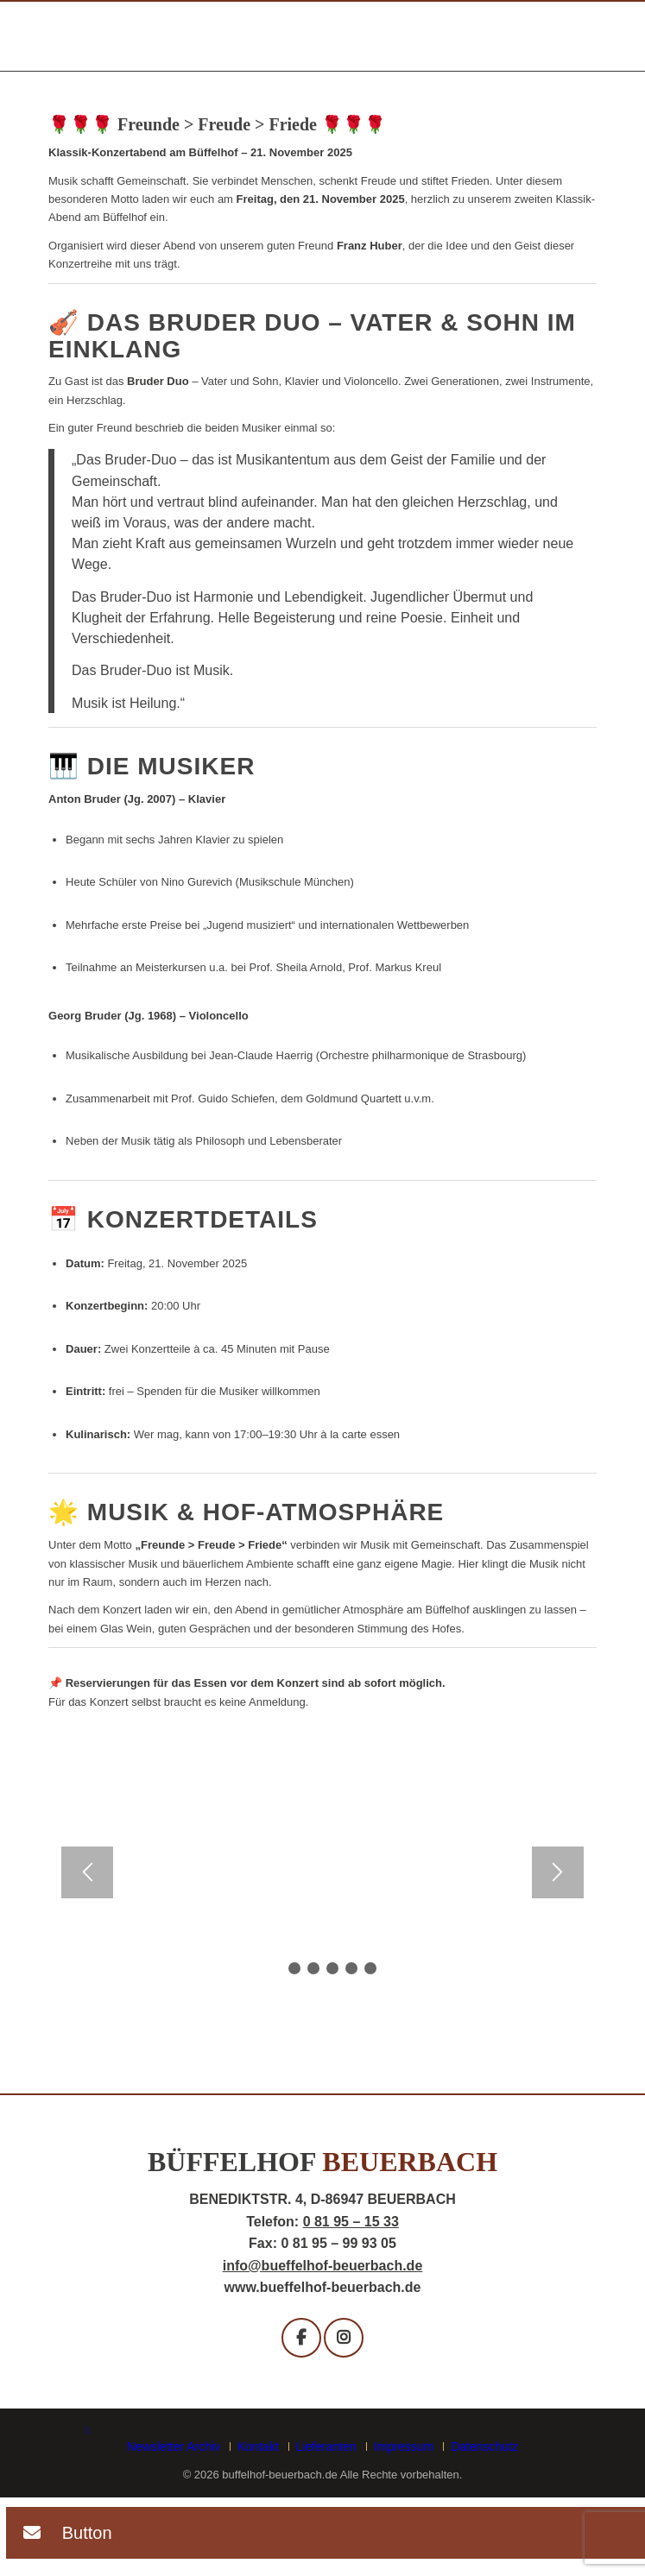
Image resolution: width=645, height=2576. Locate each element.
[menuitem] (177, 2446)
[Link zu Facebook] (87, 2430)
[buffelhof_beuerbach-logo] (267, 38)
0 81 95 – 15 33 (351, 2221)
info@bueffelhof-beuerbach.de (323, 2265)
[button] (59, 2535)
